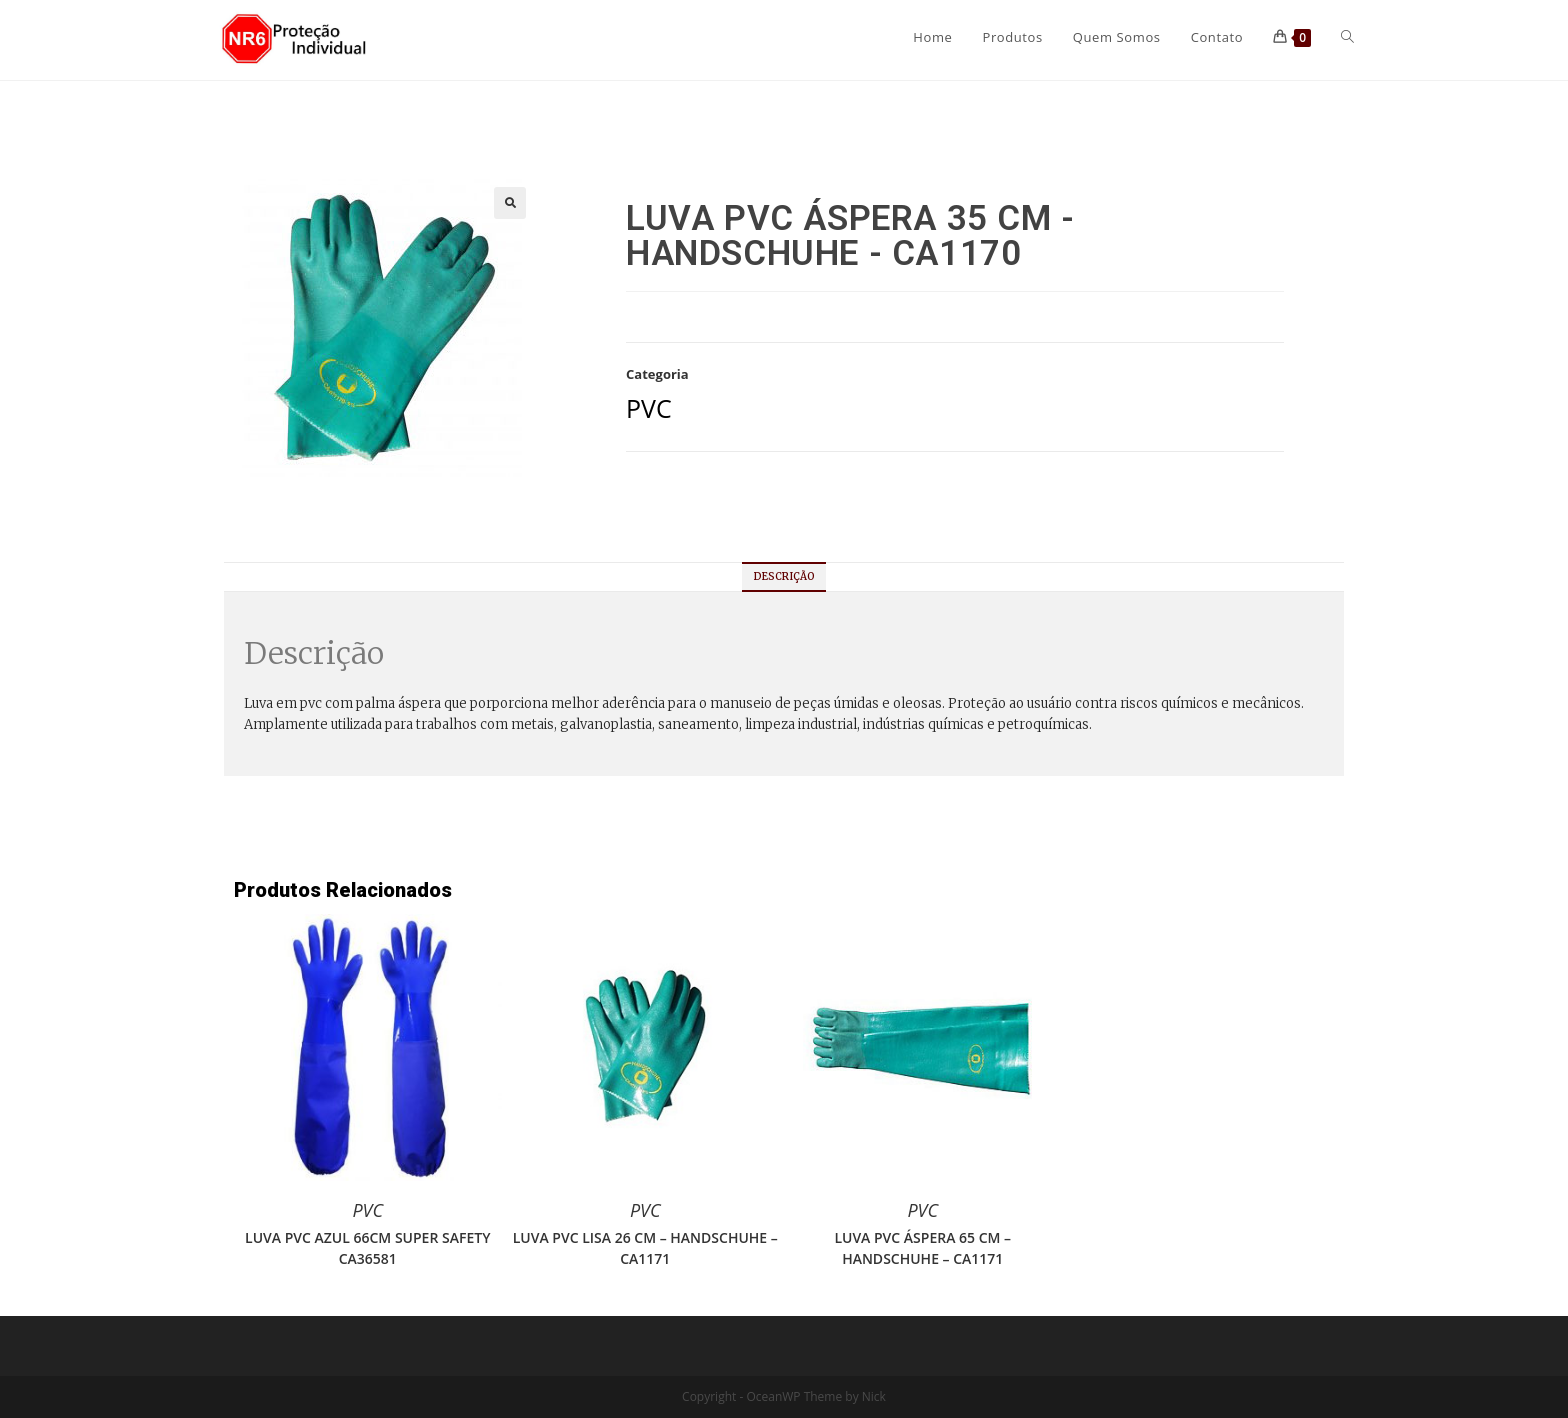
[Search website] (1347, 37)
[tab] (784, 577)
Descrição (784, 576)
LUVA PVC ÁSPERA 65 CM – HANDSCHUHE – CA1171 (922, 1248)
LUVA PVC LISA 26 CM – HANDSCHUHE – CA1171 (645, 1248)
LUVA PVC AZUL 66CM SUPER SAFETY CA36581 (367, 1248)
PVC (649, 408)
